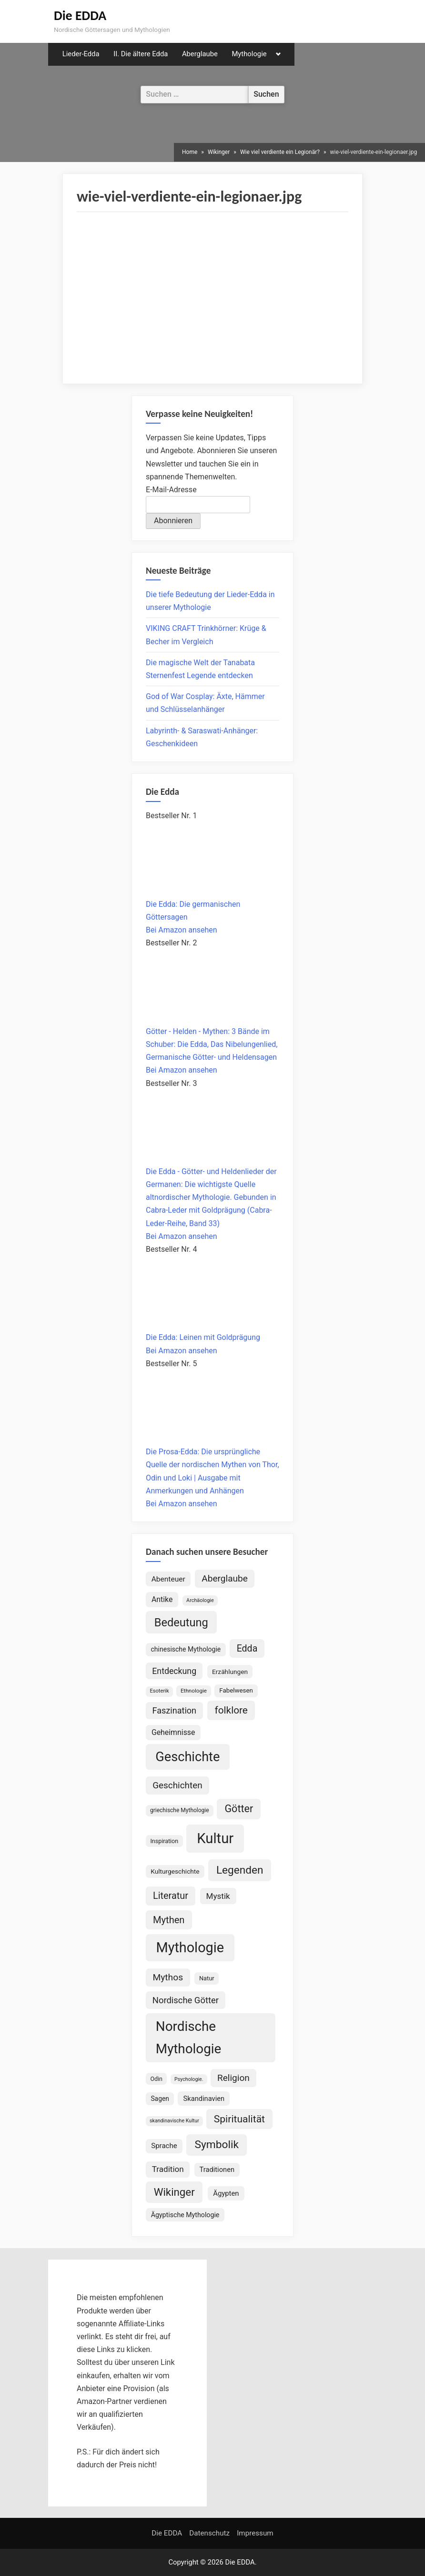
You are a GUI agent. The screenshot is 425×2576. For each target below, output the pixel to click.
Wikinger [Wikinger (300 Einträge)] (174, 2192)
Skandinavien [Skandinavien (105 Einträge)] (203, 2098)
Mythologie (249, 54)
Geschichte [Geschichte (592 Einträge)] (187, 1757)
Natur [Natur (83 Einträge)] (206, 1978)
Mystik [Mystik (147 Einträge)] (218, 1896)
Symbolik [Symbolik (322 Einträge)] (216, 2144)
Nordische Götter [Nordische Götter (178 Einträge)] (185, 2000)
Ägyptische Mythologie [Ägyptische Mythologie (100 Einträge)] (185, 2215)
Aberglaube (200, 54)
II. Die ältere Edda (140, 54)
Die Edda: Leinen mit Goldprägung (203, 1337)
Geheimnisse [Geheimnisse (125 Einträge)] (173, 1732)
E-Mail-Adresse (171, 489)
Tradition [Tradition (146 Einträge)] (168, 2169)
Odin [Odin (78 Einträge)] (156, 2078)
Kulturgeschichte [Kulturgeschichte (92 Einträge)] (175, 1871)
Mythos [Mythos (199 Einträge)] (167, 1977)
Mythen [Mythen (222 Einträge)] (168, 1920)
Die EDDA (80, 15)
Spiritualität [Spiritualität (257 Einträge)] (239, 2119)
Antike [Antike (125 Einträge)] (162, 1599)
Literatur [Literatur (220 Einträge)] (170, 1895)
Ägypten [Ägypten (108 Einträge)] (226, 2193)
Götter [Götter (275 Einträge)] (238, 1809)
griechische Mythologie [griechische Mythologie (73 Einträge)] (179, 1810)
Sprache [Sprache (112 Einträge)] (164, 2145)
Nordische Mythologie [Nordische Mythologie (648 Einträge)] (188, 2037)
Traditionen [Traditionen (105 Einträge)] (217, 2169)
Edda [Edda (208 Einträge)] (247, 1648)
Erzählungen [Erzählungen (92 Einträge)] (230, 1671)
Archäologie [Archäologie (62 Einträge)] (200, 1600)
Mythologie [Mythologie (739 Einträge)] (190, 1947)
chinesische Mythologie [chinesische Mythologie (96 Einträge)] (186, 1649)
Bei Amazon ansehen (181, 929)
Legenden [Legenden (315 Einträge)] (239, 1870)
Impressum (255, 2533)
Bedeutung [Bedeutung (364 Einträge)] (181, 1622)
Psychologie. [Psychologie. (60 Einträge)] (188, 2079)
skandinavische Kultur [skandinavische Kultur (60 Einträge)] (174, 2121)
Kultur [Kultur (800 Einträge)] (215, 1838)
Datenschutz (209, 2533)
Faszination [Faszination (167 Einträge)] (174, 1710)
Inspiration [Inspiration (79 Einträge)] (164, 1841)
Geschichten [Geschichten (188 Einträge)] (177, 1785)
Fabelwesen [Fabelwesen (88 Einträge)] (236, 1690)
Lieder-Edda (81, 54)
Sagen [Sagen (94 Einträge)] (160, 2098)
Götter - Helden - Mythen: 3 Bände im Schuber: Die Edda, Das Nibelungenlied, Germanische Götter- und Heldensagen (211, 1044)
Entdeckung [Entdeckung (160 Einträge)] (174, 1671)
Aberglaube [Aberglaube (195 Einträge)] (225, 1578)
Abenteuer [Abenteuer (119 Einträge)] (168, 1579)
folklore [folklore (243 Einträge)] (231, 1710)
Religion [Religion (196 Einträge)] (233, 2077)
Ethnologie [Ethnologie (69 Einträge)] (194, 1690)
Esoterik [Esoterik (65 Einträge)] (159, 1691)
